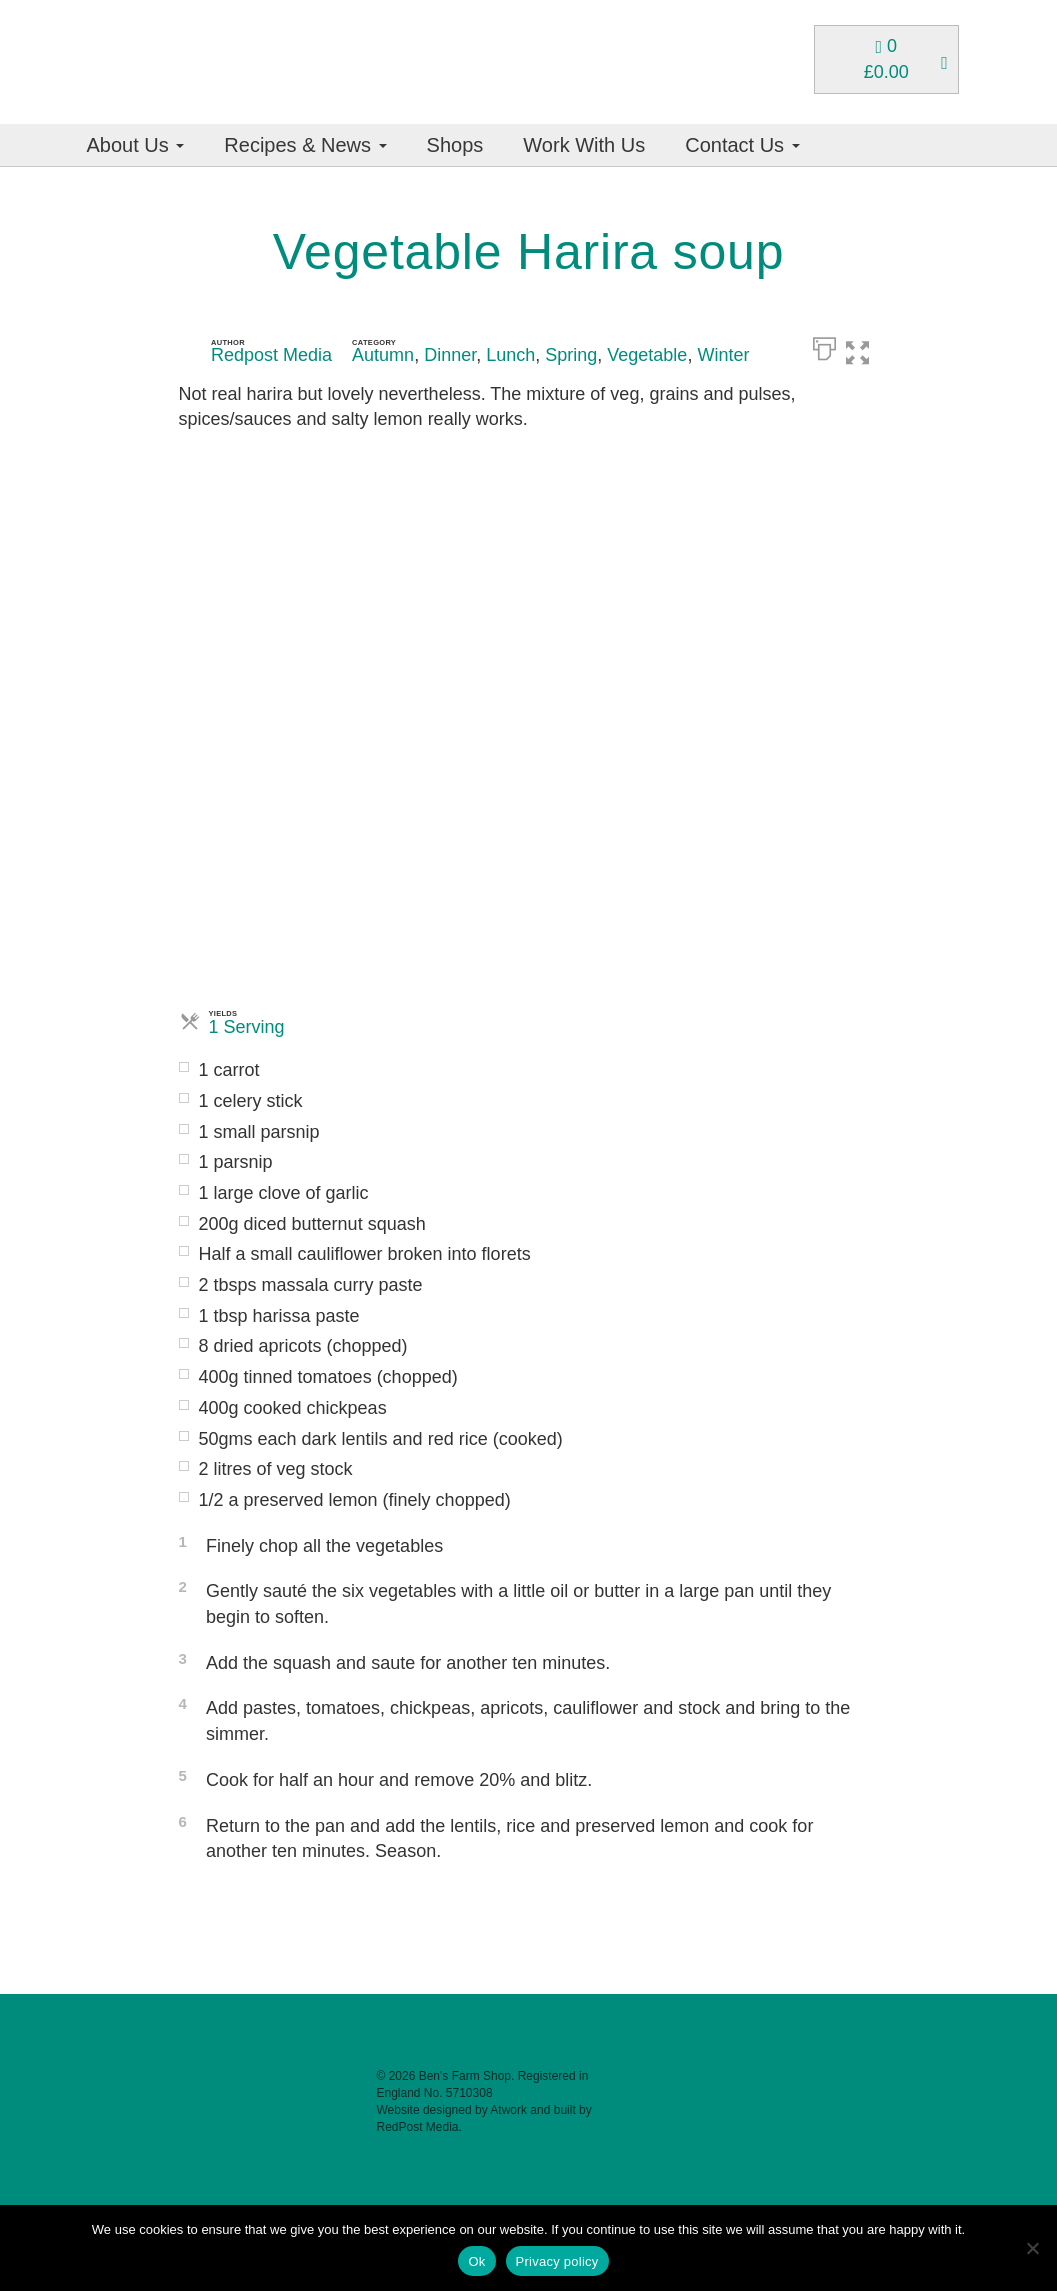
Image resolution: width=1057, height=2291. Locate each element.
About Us (136, 145)
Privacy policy (557, 2261)
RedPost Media (417, 2127)
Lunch (510, 355)
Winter (723, 355)
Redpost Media (271, 355)
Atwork (508, 2110)
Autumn (383, 355)
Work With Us (584, 145)
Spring (571, 355)
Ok (476, 2261)
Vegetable (647, 355)
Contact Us (742, 145)
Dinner (450, 355)
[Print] (824, 347)
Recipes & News (305, 145)
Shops (455, 145)
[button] (867, 347)
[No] (1032, 2248)
